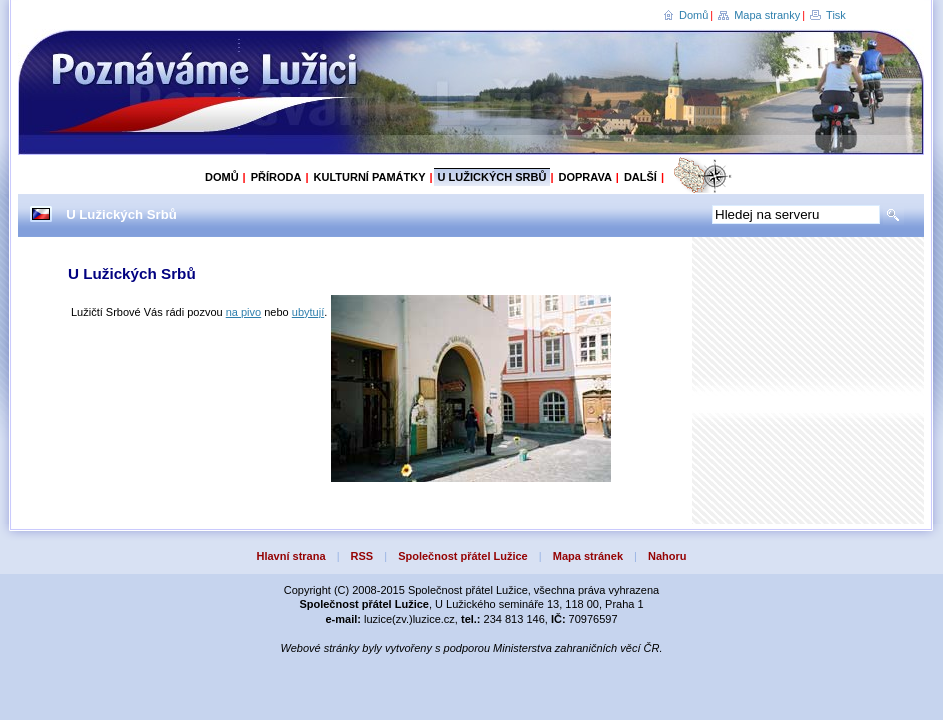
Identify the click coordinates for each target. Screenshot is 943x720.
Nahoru (667, 556)
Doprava (584, 177)
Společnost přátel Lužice (463, 556)
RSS (362, 556)
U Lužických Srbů (492, 177)
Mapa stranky (767, 15)
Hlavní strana (290, 556)
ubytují (308, 312)
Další (640, 177)
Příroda (276, 177)
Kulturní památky (370, 177)
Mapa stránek (588, 556)
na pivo (243, 312)
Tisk (836, 15)
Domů (693, 15)
